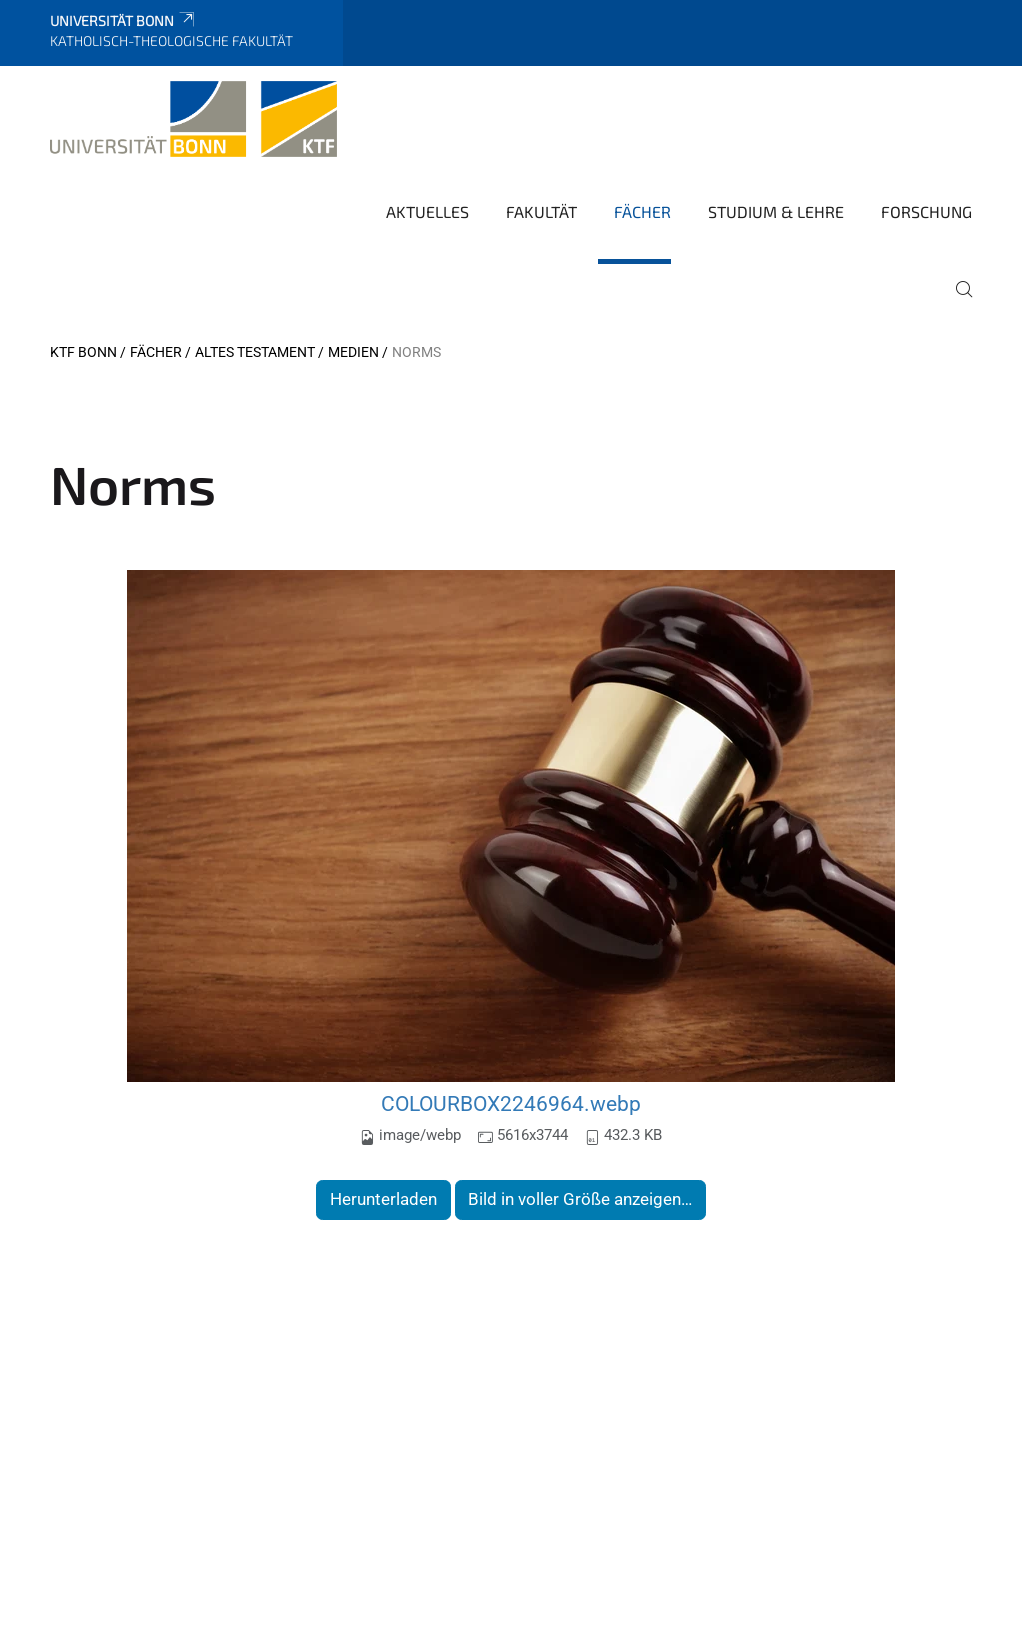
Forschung (926, 211)
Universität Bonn (123, 20)
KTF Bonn (83, 352)
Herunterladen (383, 1199)
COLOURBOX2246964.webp (511, 1103)
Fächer (642, 211)
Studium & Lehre (776, 211)
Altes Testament (255, 352)
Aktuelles (427, 211)
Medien (353, 352)
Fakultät (541, 211)
